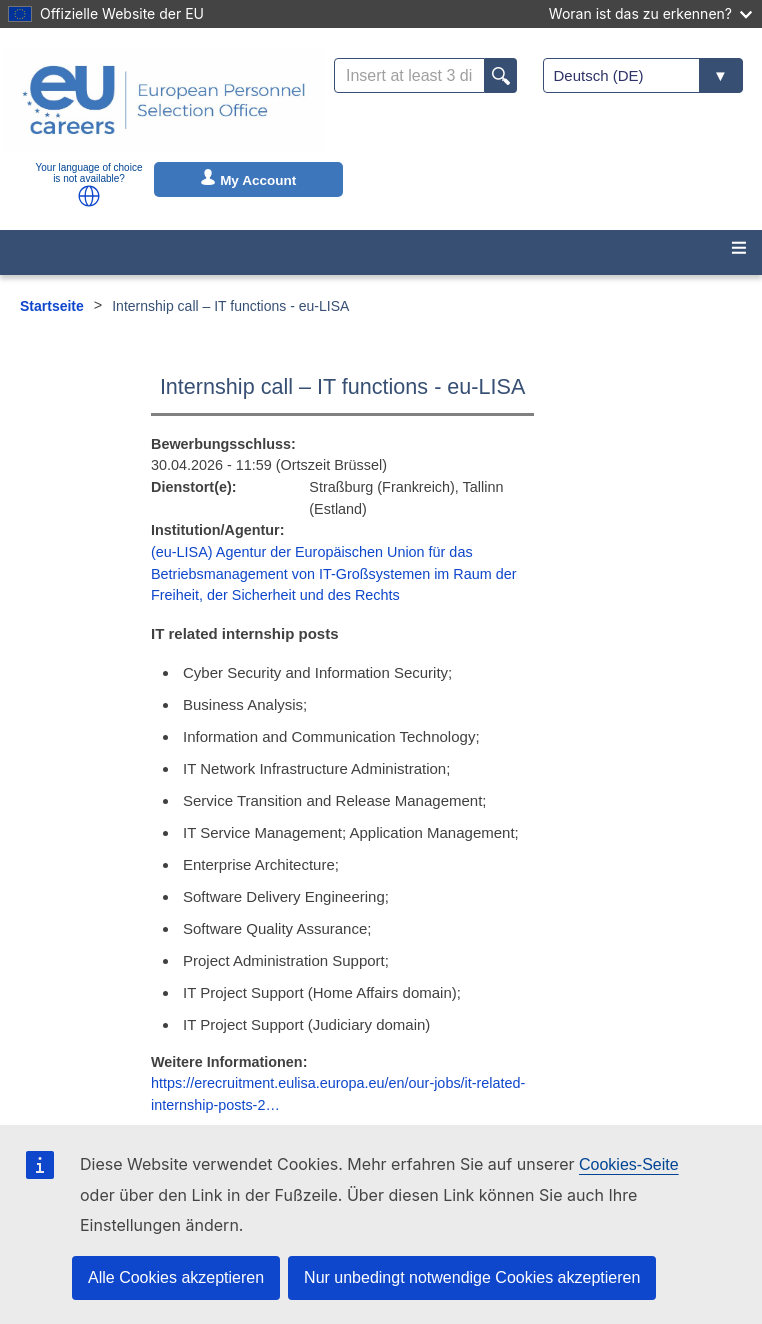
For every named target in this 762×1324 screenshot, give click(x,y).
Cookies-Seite (629, 1164)
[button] (89, 196)
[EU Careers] (164, 100)
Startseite (52, 306)
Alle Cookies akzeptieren (176, 1277)
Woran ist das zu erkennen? (650, 13)
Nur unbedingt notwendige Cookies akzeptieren (472, 1277)
